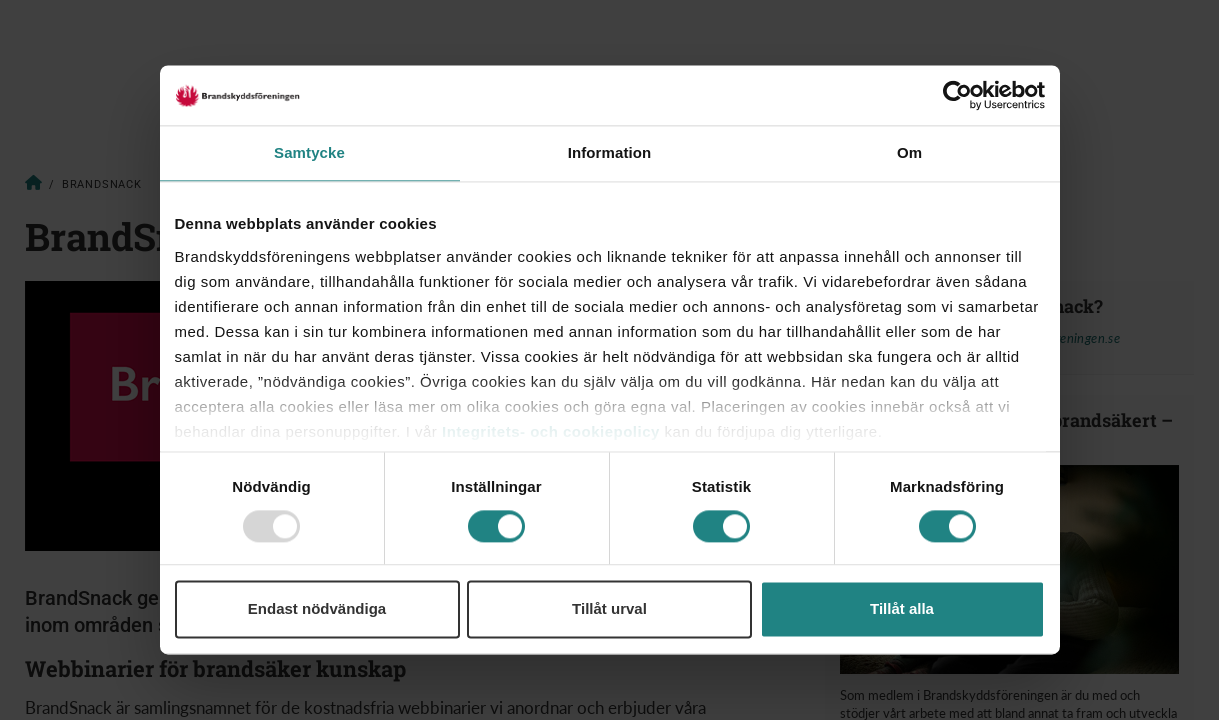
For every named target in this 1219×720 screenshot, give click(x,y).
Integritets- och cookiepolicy (551, 431)
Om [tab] (909, 152)
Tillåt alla (902, 609)
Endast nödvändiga (317, 609)
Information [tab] (610, 152)
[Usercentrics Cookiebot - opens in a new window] (957, 95)
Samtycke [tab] (309, 152)
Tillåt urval (609, 609)
